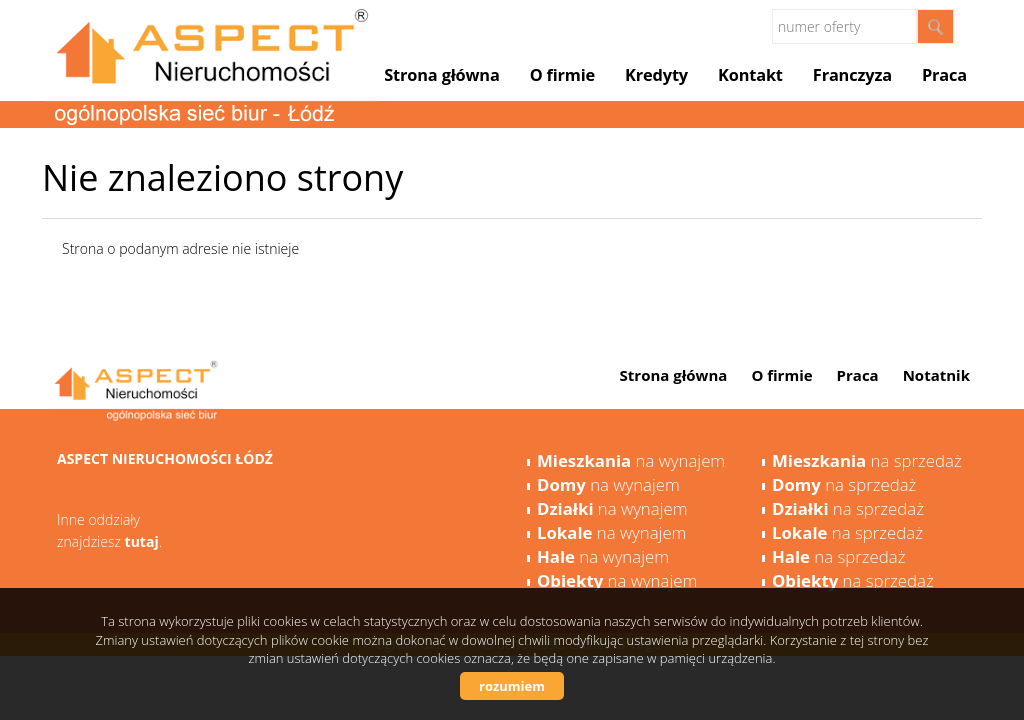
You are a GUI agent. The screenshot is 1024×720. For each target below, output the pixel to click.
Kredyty (656, 75)
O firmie (562, 75)
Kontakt (750, 75)
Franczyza (852, 75)
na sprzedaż (867, 460)
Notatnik (936, 375)
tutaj (142, 541)
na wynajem (631, 460)
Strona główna (441, 75)
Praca (944, 75)
